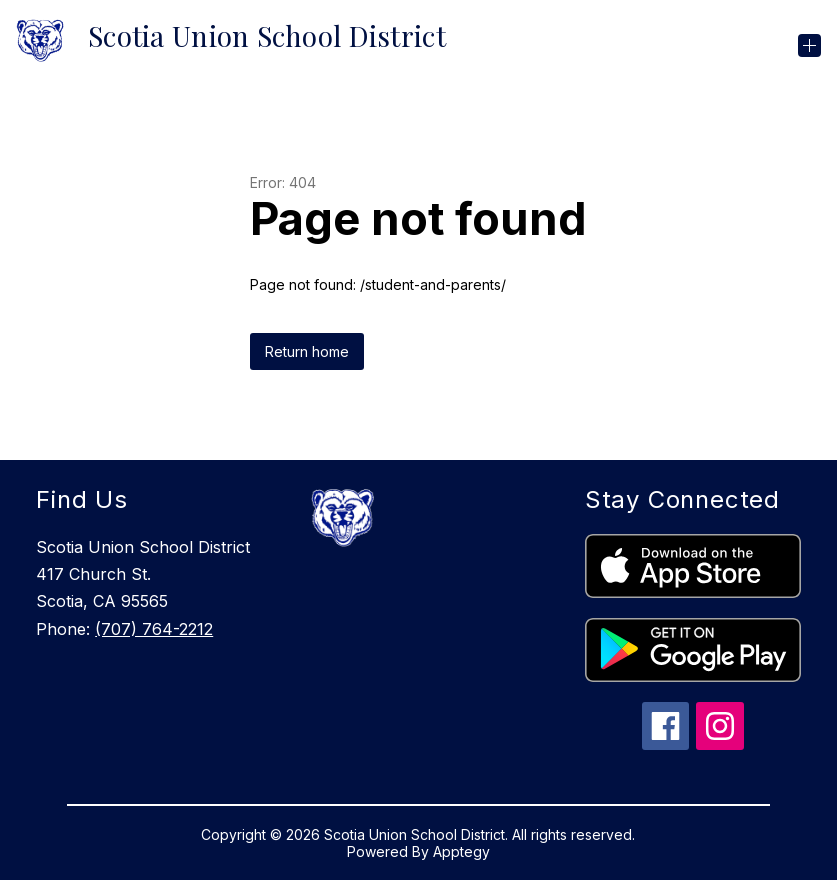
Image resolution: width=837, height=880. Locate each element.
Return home (307, 351)
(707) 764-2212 (154, 629)
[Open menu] (809, 45)
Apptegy (461, 851)
